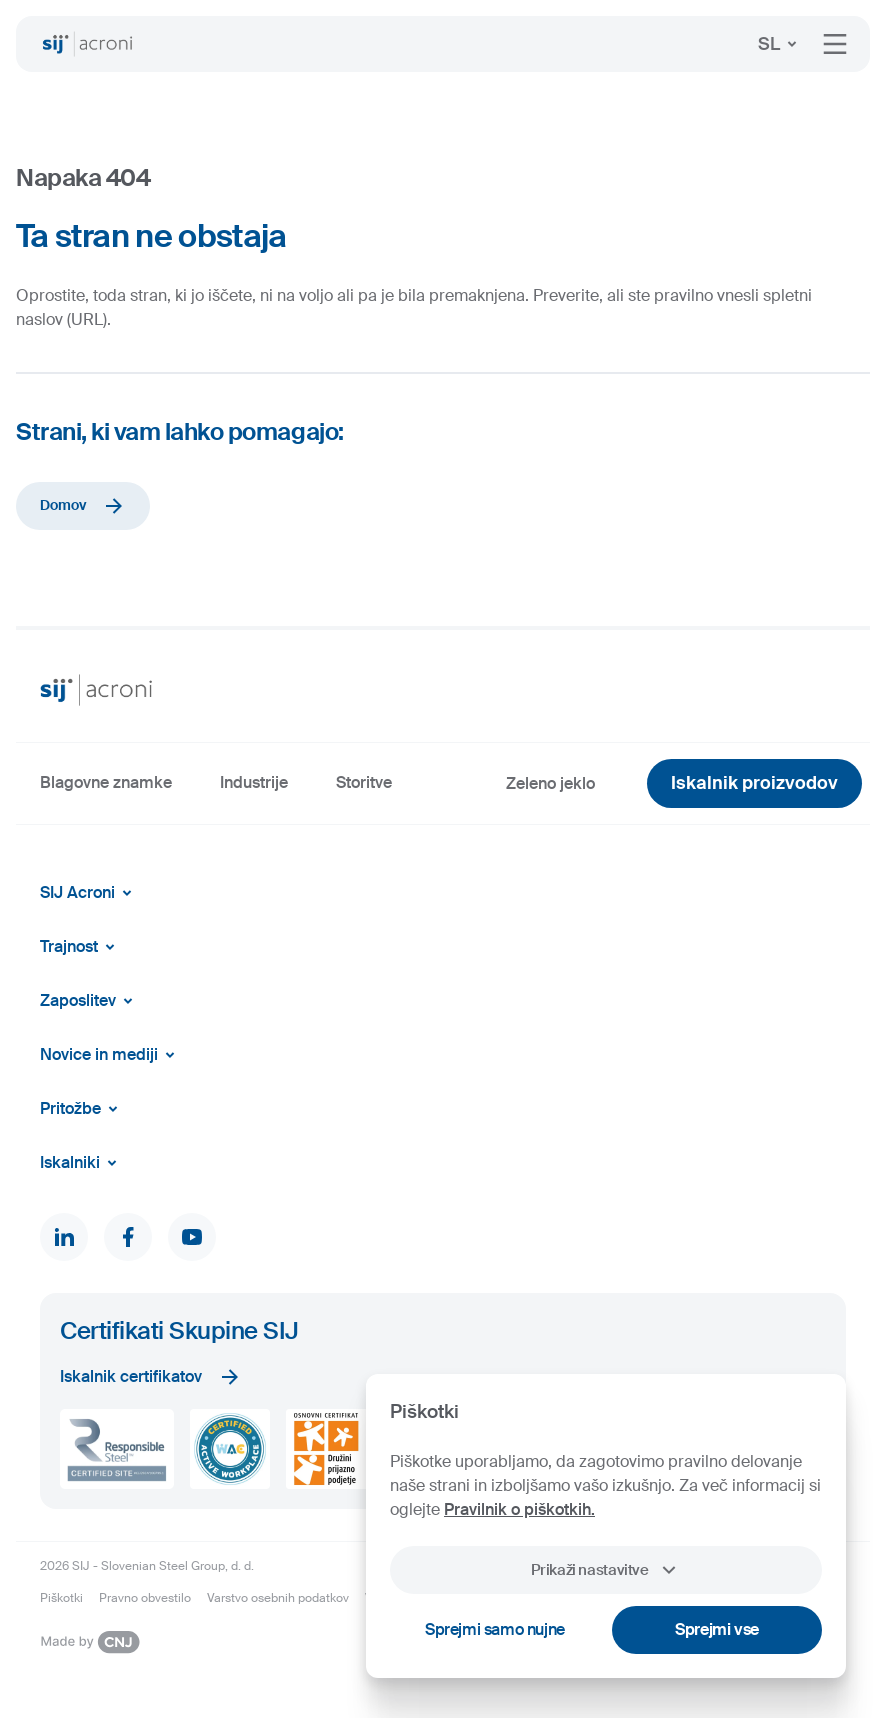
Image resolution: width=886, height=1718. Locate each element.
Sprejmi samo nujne (495, 1629)
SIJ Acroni (89, 893)
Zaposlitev (90, 1001)
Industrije (254, 782)
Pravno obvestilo (145, 1598)
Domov (83, 506)
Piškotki (61, 1598)
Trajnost (81, 947)
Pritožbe (82, 1109)
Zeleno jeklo (550, 783)
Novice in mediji (111, 1055)
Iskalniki (82, 1163)
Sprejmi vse (717, 1629)
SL (781, 44)
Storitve (364, 782)
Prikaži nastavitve (605, 1570)
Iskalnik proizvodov (754, 783)
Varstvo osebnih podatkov (278, 1598)
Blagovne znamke (106, 782)
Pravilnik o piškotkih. (519, 1509)
